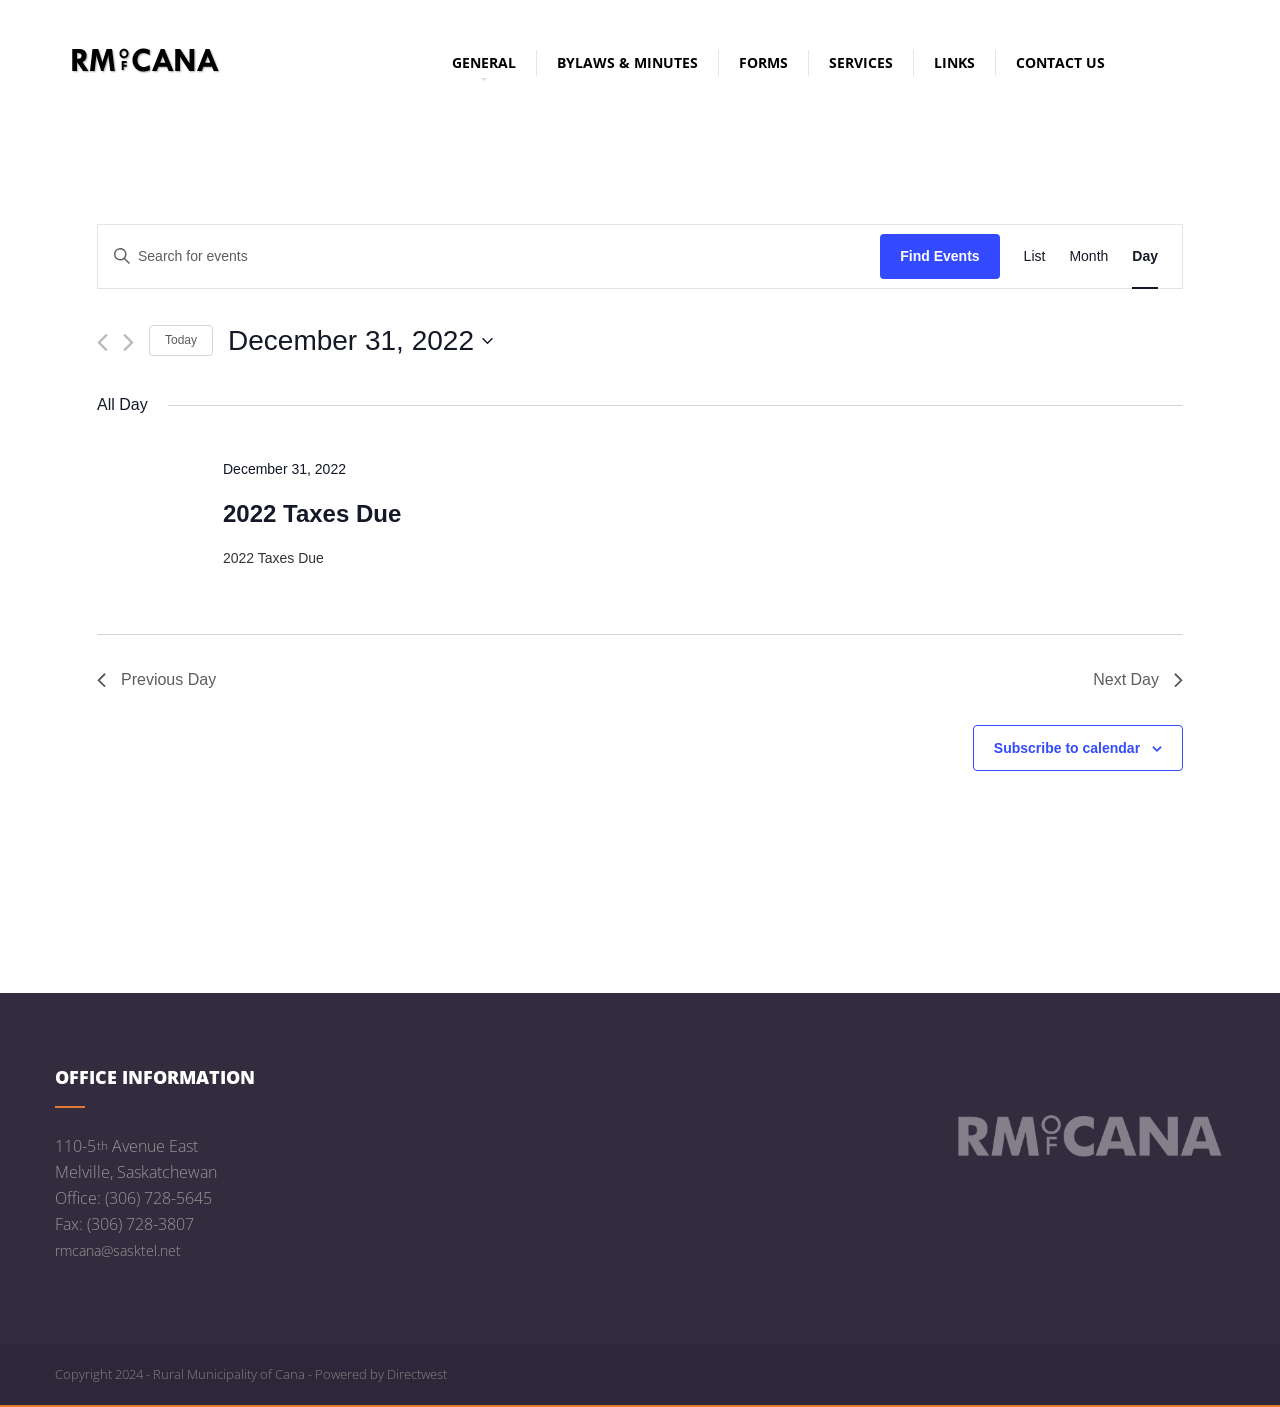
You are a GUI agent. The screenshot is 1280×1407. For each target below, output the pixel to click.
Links (954, 62)
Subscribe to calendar (1067, 748)
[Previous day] (102, 342)
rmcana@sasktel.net (118, 1250)
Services (861, 62)
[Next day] (128, 342)
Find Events (939, 256)
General (484, 64)
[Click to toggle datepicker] (360, 341)
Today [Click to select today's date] (181, 340)
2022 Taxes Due (312, 513)
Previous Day (156, 679)
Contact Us (1060, 62)
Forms (763, 62)
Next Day (1138, 679)
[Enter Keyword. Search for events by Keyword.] (489, 256)
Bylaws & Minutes (627, 62)
